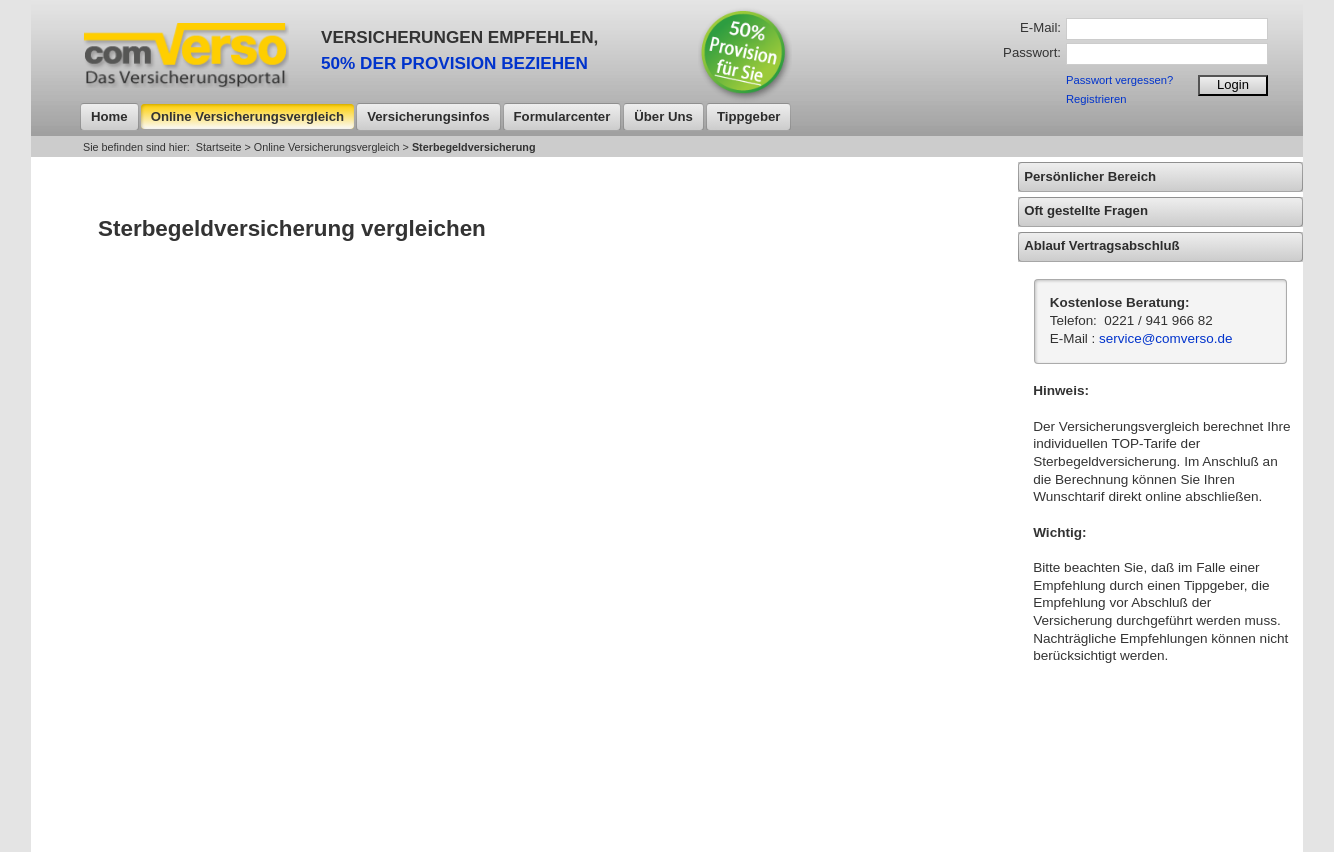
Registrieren (1096, 99)
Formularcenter (562, 116)
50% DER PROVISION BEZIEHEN (454, 63)
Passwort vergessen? (1119, 80)
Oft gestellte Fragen (1086, 210)
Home (109, 116)
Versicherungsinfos (428, 116)
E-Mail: (1040, 27)
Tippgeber (749, 116)
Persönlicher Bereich (1090, 176)
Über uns (663, 116)
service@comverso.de (1165, 338)
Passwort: (1032, 52)
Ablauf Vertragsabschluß (1101, 245)
